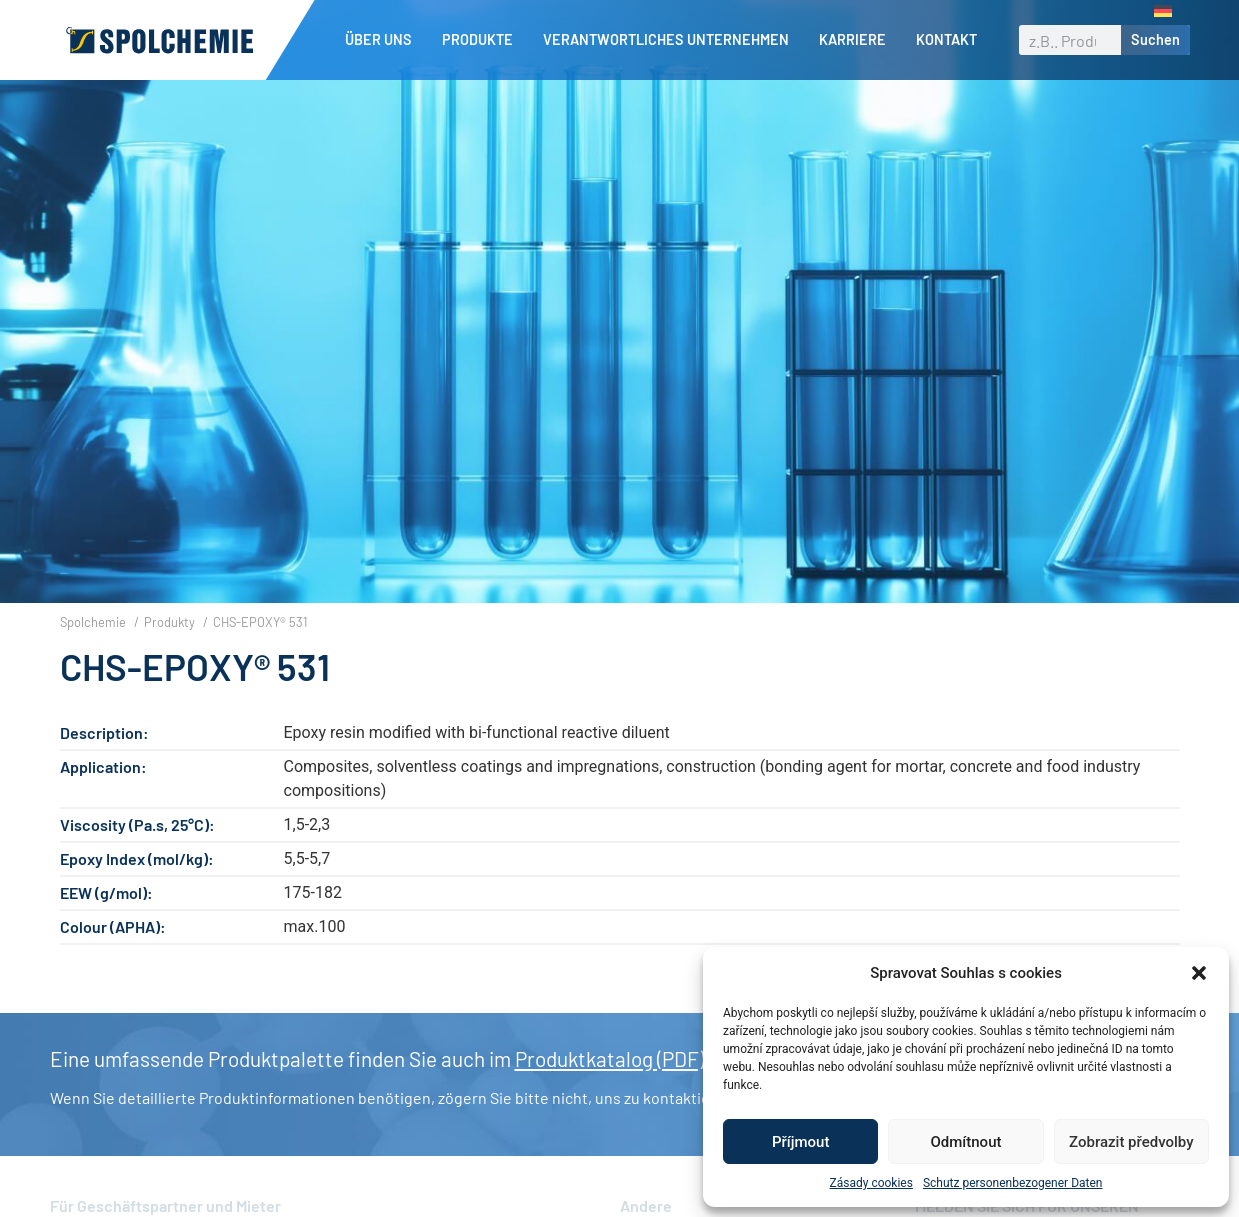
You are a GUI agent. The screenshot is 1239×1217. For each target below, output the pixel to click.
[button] (1199, 973)
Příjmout (800, 1142)
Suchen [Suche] (1155, 39)
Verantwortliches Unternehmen (671, 40)
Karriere (857, 40)
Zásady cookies (871, 1183)
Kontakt (946, 39)
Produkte (482, 40)
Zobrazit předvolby (1131, 1142)
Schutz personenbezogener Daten (1013, 1183)
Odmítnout (966, 1142)
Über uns (383, 40)
